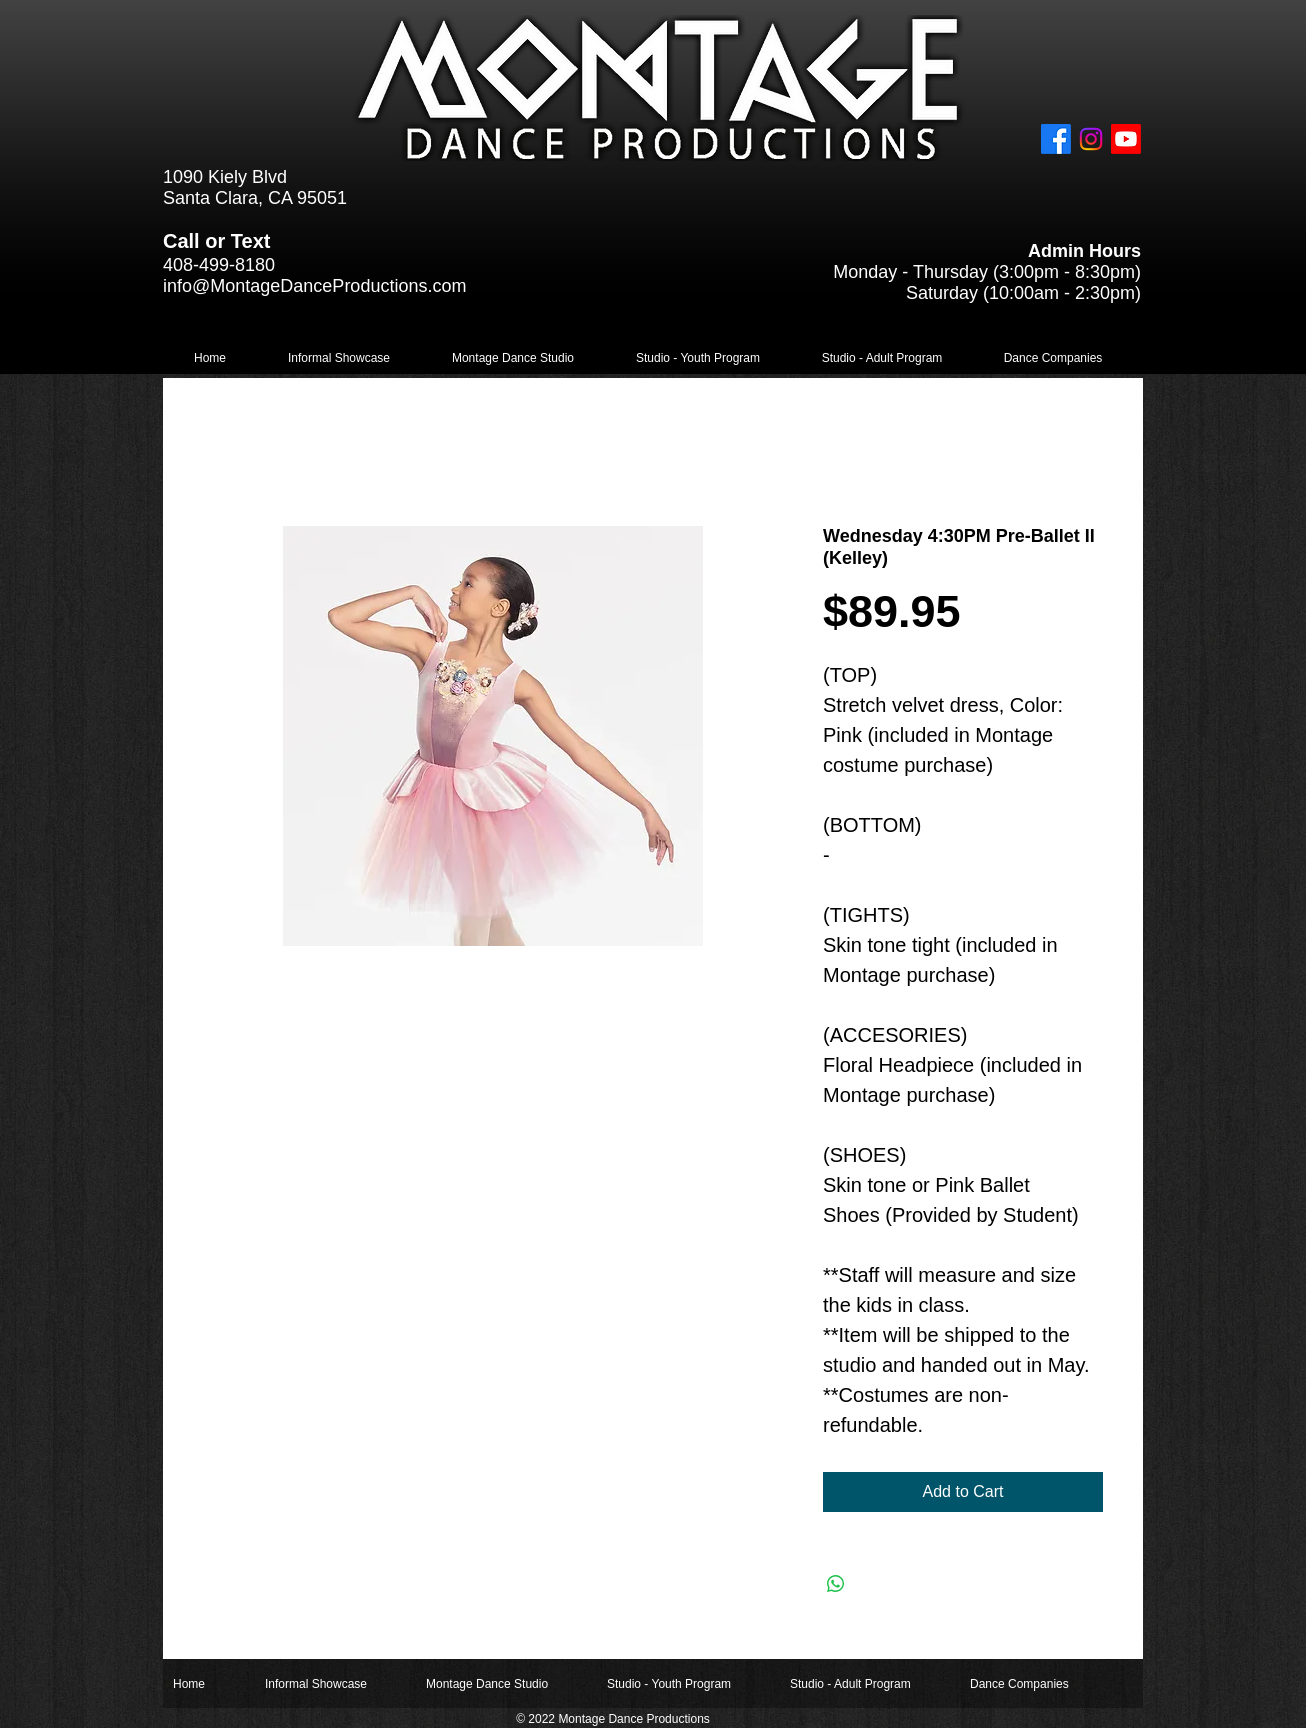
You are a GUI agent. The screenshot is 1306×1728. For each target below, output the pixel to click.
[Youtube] (1126, 139)
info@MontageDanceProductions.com (314, 286)
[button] (339, 358)
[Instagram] (1091, 139)
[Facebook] (1056, 139)
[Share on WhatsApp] (836, 1584)
